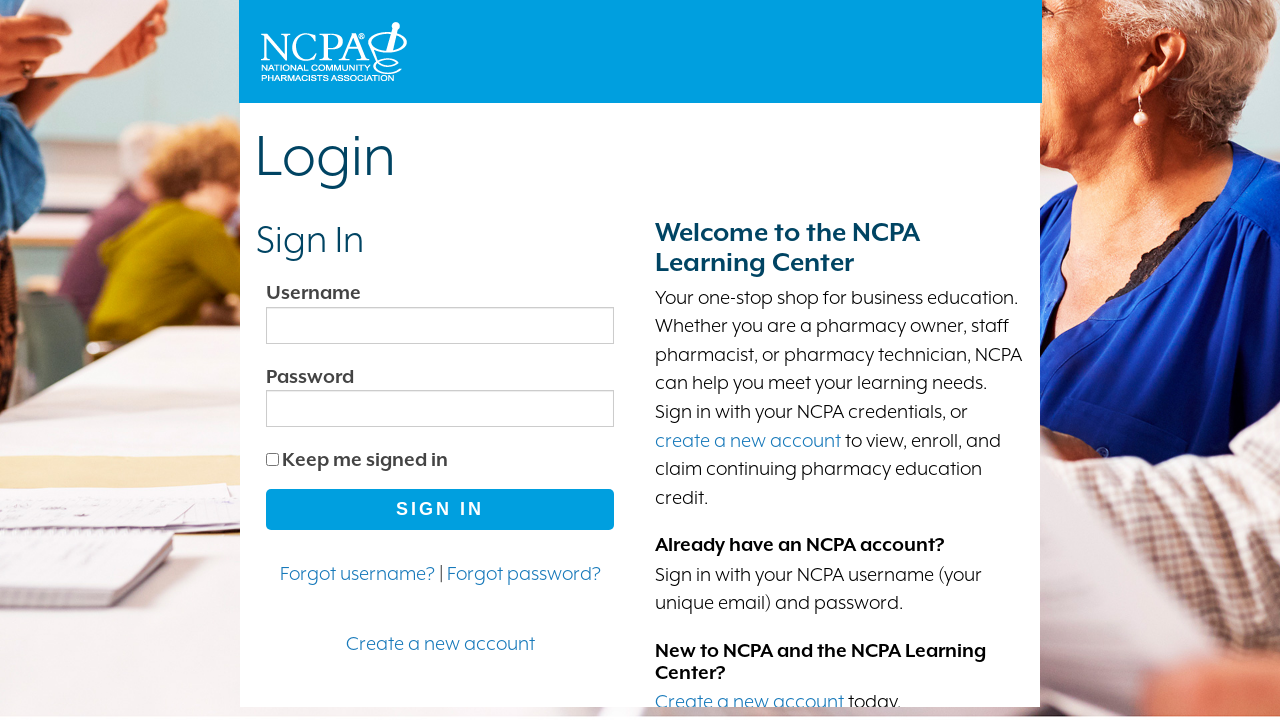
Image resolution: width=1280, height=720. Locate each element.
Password (310, 376)
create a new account (748, 440)
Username (313, 292)
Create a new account (440, 643)
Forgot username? (357, 573)
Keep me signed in (365, 459)
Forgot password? (524, 573)
